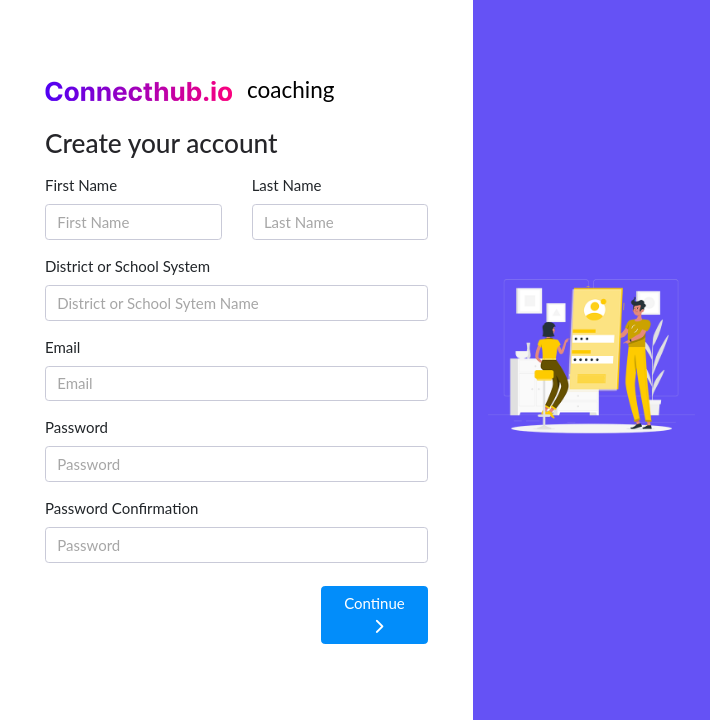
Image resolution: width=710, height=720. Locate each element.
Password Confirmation (121, 508)
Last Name (287, 185)
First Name (81, 185)
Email (62, 347)
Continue (374, 614)
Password (76, 427)
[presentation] (197, 617)
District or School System (127, 266)
